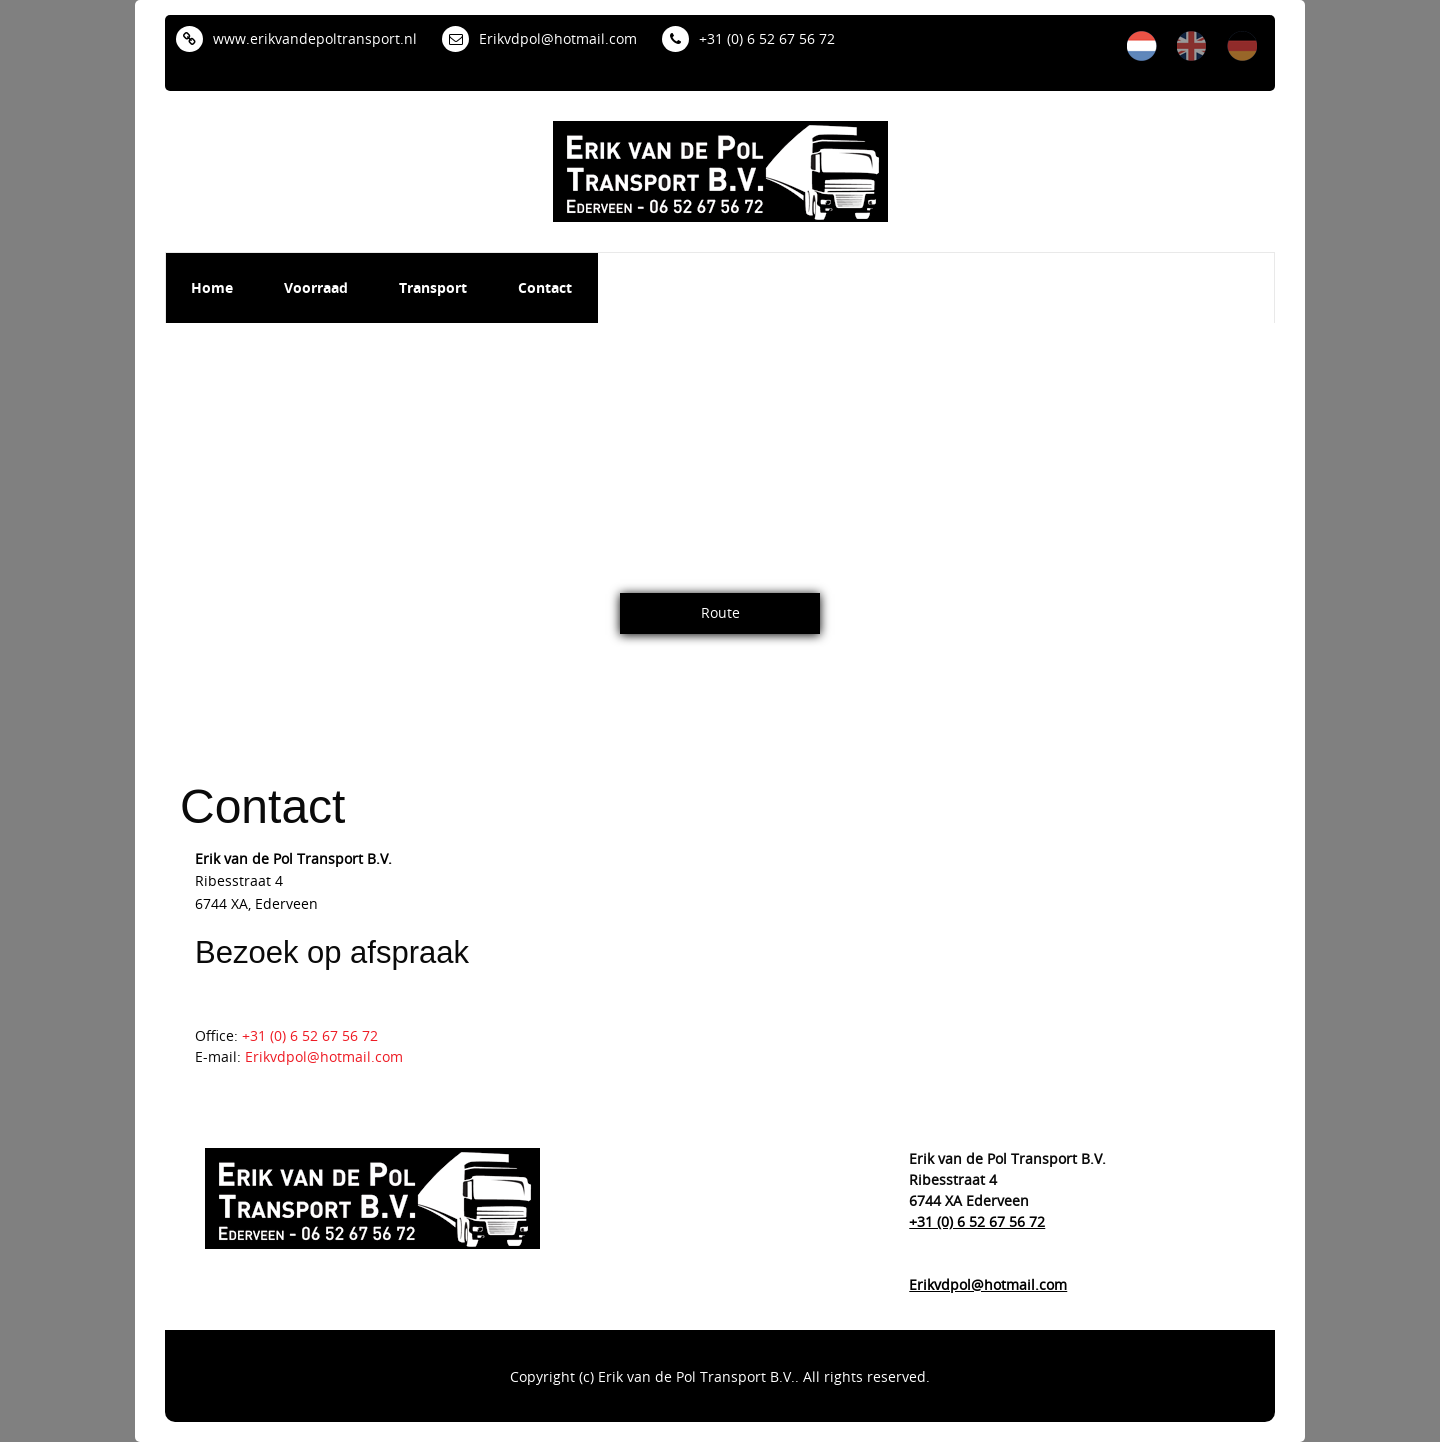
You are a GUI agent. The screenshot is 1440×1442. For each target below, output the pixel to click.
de (1242, 46)
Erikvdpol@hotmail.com (539, 38)
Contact (545, 287)
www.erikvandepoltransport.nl (296, 38)
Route (720, 612)
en (1192, 46)
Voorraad (316, 287)
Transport (433, 287)
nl (1142, 46)
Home (212, 287)
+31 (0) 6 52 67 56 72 (748, 38)
